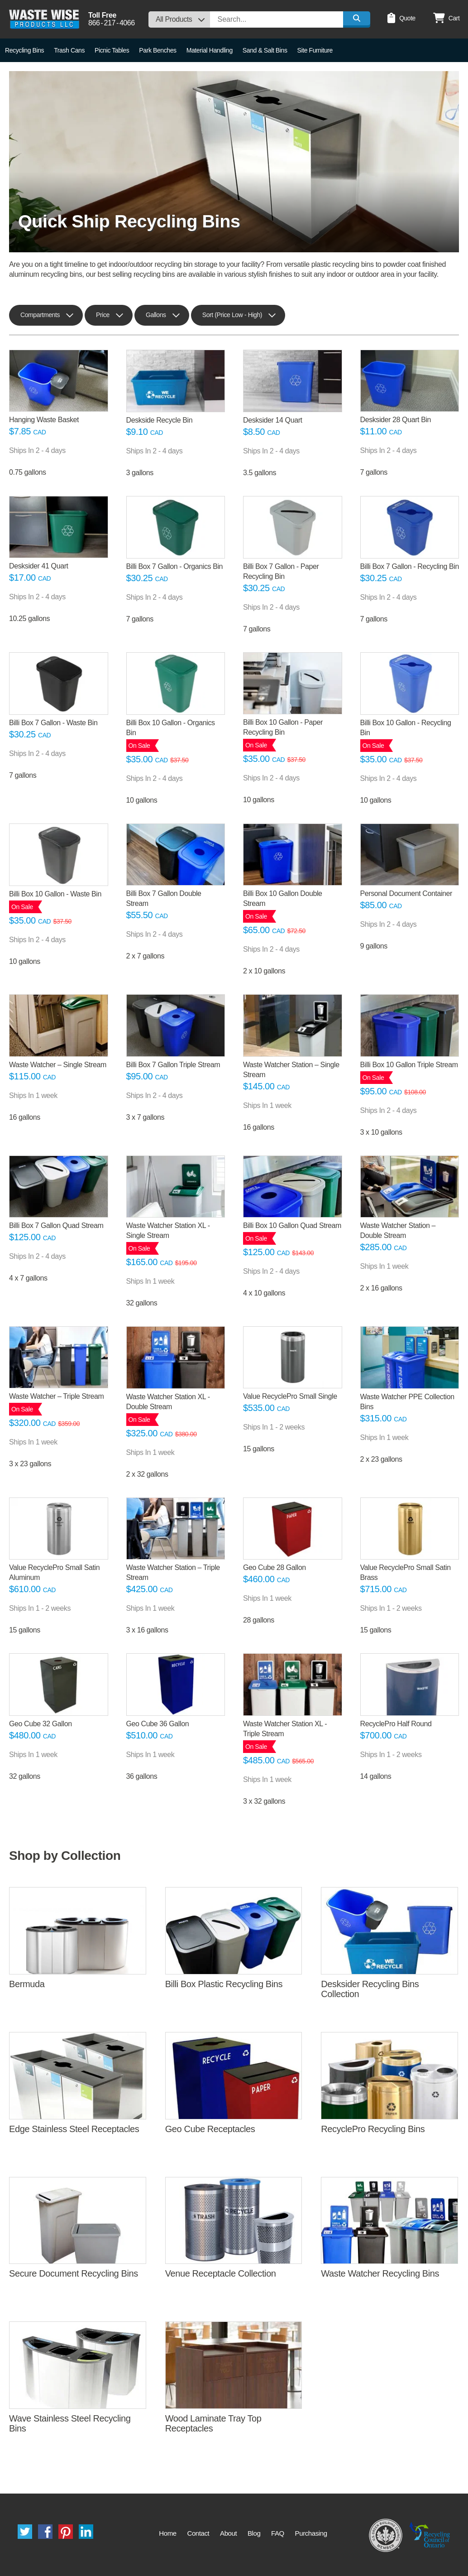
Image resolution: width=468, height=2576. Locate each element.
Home (167, 2533)
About (228, 2533)
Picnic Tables (112, 50)
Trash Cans (69, 50)
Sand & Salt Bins (265, 50)
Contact (198, 2533)
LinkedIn (86, 2531)
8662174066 (111, 23)
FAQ (277, 2533)
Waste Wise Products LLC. (44, 19)
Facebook (45, 2531)
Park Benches (157, 50)
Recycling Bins (24, 50)
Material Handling (209, 50)
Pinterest (65, 2531)
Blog (254, 2533)
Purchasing (311, 2533)
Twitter (25, 2531)
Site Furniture (315, 50)
